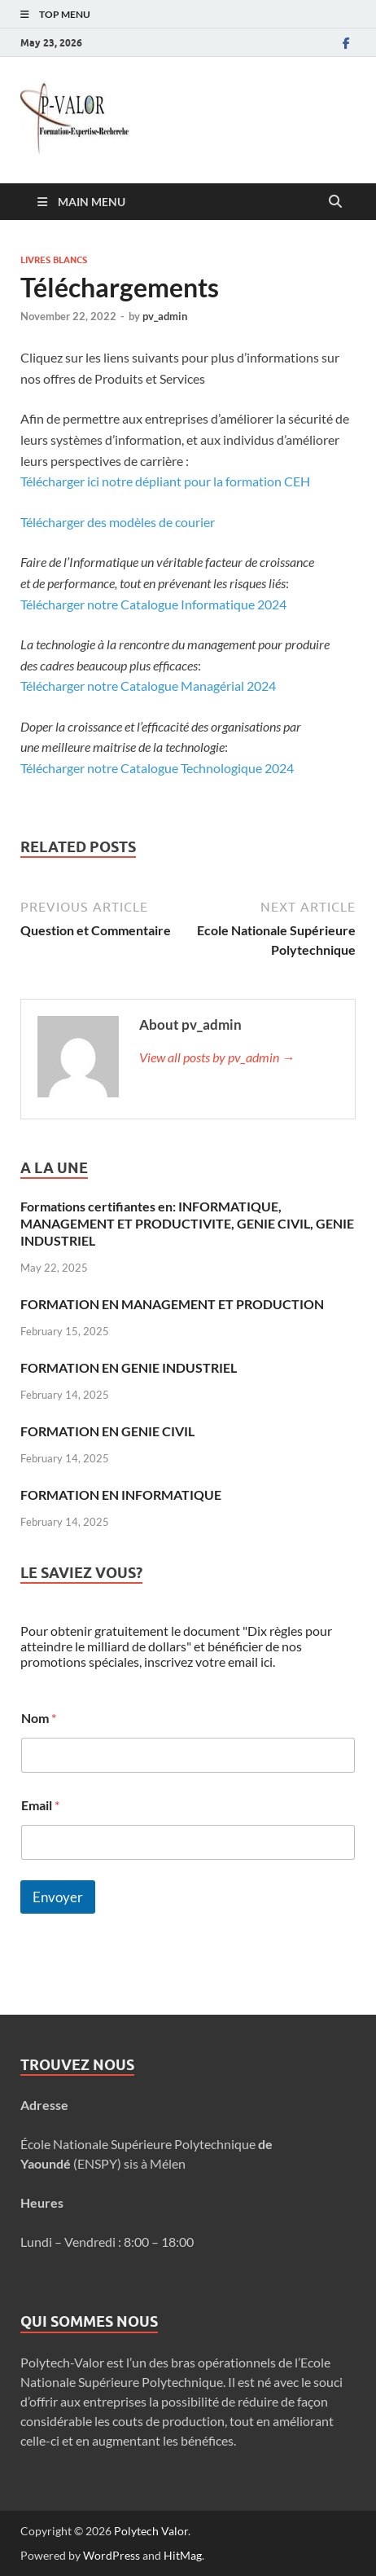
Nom (38, 1717)
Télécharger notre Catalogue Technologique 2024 (157, 768)
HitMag (183, 2555)
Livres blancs (53, 260)
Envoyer (58, 1897)
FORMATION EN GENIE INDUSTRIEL (128, 1367)
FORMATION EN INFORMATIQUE (120, 1494)
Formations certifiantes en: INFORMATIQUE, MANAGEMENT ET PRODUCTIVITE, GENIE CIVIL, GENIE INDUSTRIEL (187, 1223)
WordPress (111, 2555)
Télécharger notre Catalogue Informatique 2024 (153, 604)
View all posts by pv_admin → (217, 1057)
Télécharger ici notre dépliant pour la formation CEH (165, 481)
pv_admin (164, 316)
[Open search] (335, 202)
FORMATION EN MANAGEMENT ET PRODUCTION (172, 1304)
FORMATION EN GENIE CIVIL (107, 1431)
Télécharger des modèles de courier (117, 522)
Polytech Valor (151, 2531)
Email (40, 1805)
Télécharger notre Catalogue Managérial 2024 (148, 685)
